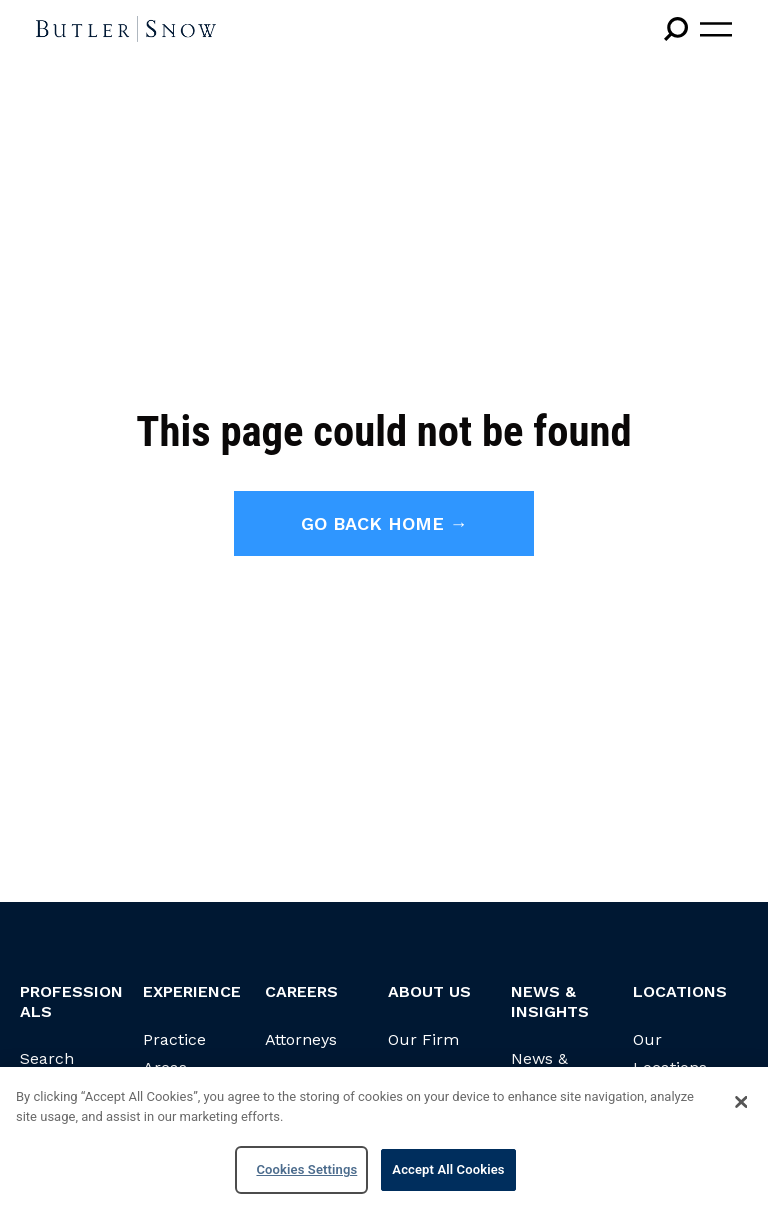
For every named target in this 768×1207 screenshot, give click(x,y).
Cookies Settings (306, 1169)
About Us (429, 991)
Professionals (71, 1001)
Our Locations (670, 1053)
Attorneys (301, 1039)
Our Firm (423, 1039)
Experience (192, 991)
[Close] (741, 1102)
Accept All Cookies (448, 1169)
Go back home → (384, 523)
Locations (680, 991)
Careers (301, 991)
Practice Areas (174, 1053)
